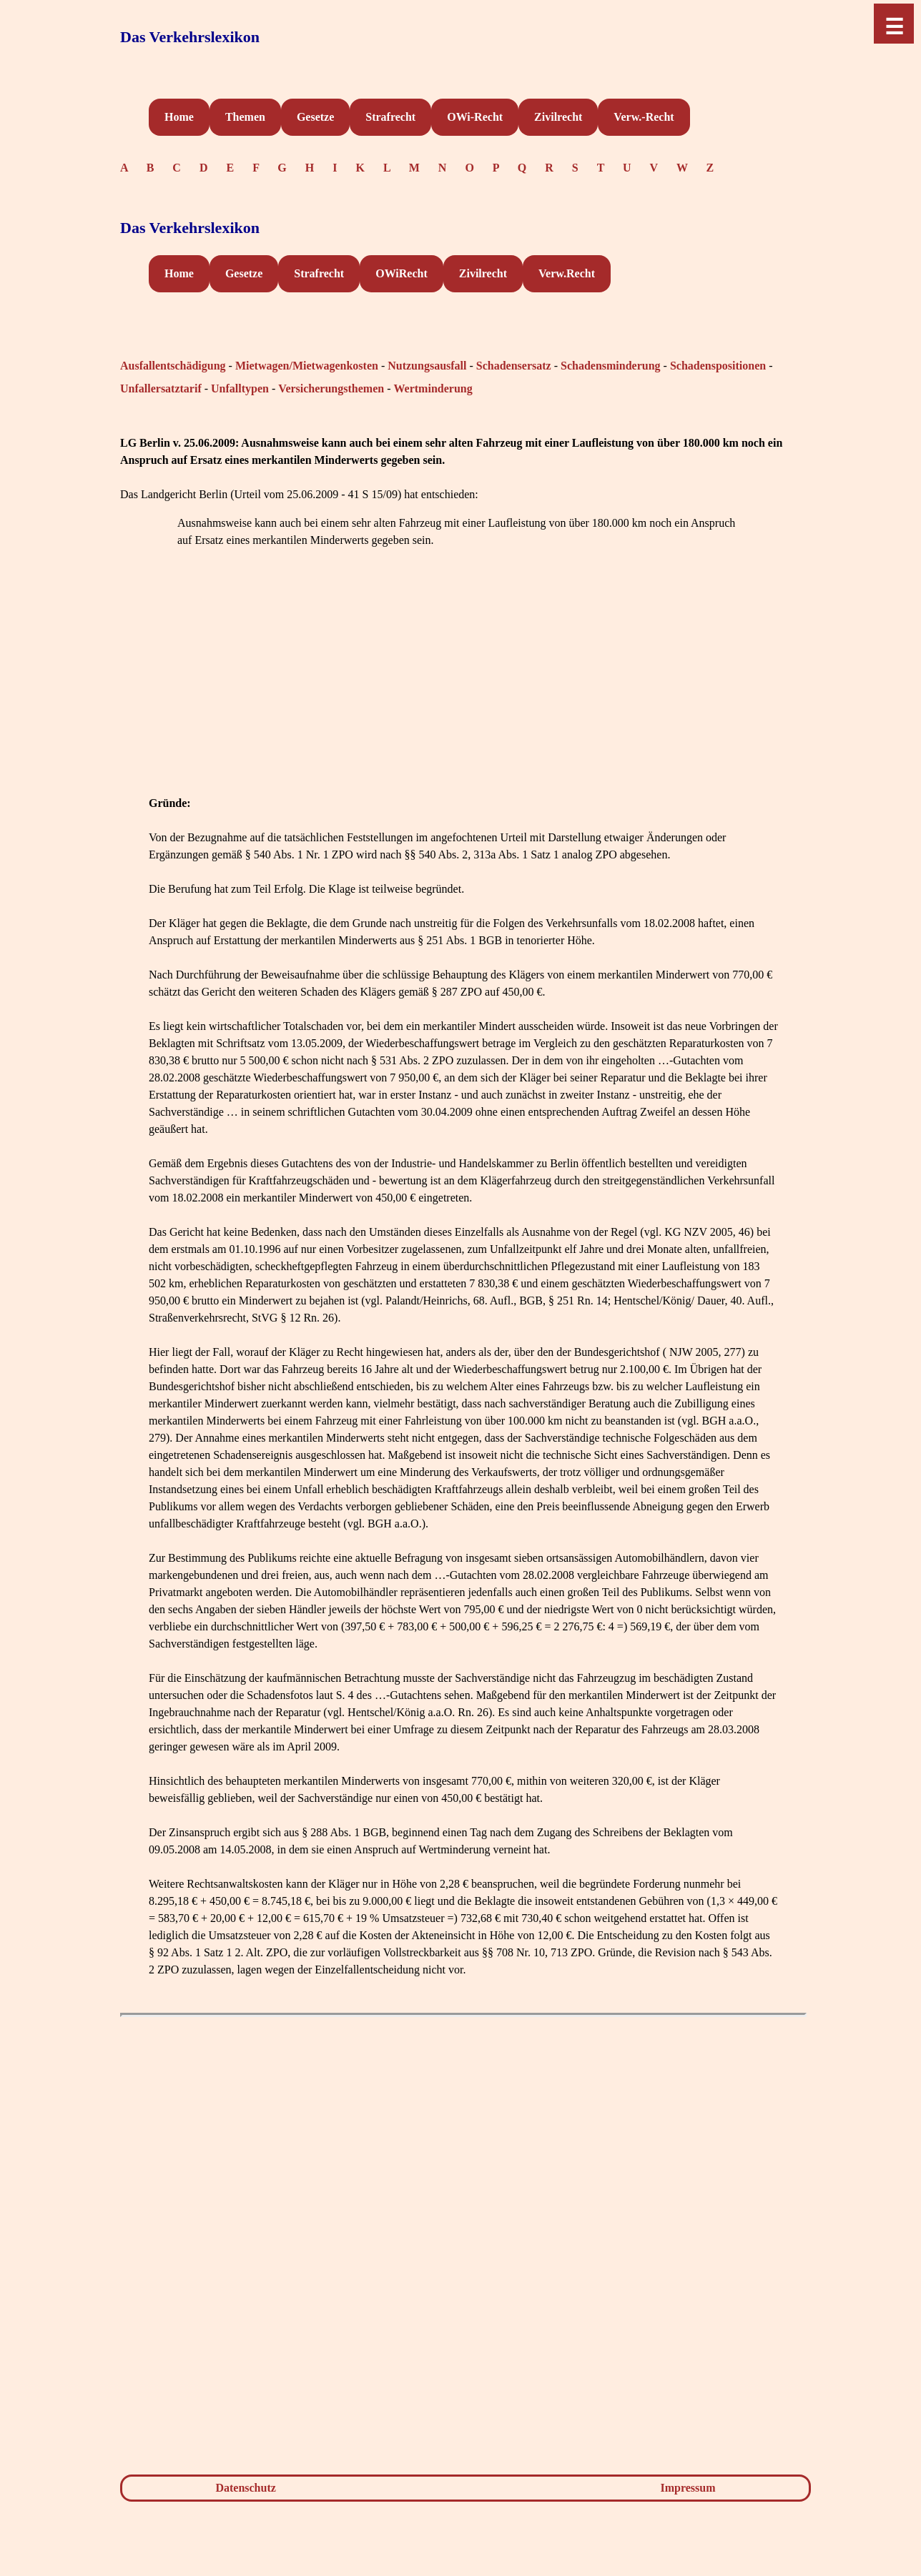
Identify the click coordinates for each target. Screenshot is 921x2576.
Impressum (688, 2488)
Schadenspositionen (718, 366)
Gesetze (315, 117)
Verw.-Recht (644, 117)
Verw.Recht (566, 273)
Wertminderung (432, 388)
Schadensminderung (611, 366)
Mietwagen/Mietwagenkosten (306, 366)
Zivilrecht (558, 117)
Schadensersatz (513, 366)
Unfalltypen (240, 388)
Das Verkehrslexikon (190, 37)
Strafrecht (390, 117)
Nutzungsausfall (427, 366)
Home (179, 117)
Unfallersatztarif (161, 388)
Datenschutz (245, 2488)
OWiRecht (401, 273)
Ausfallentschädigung (173, 366)
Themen (245, 117)
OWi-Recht (475, 117)
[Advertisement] (463, 695)
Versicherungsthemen (331, 388)
